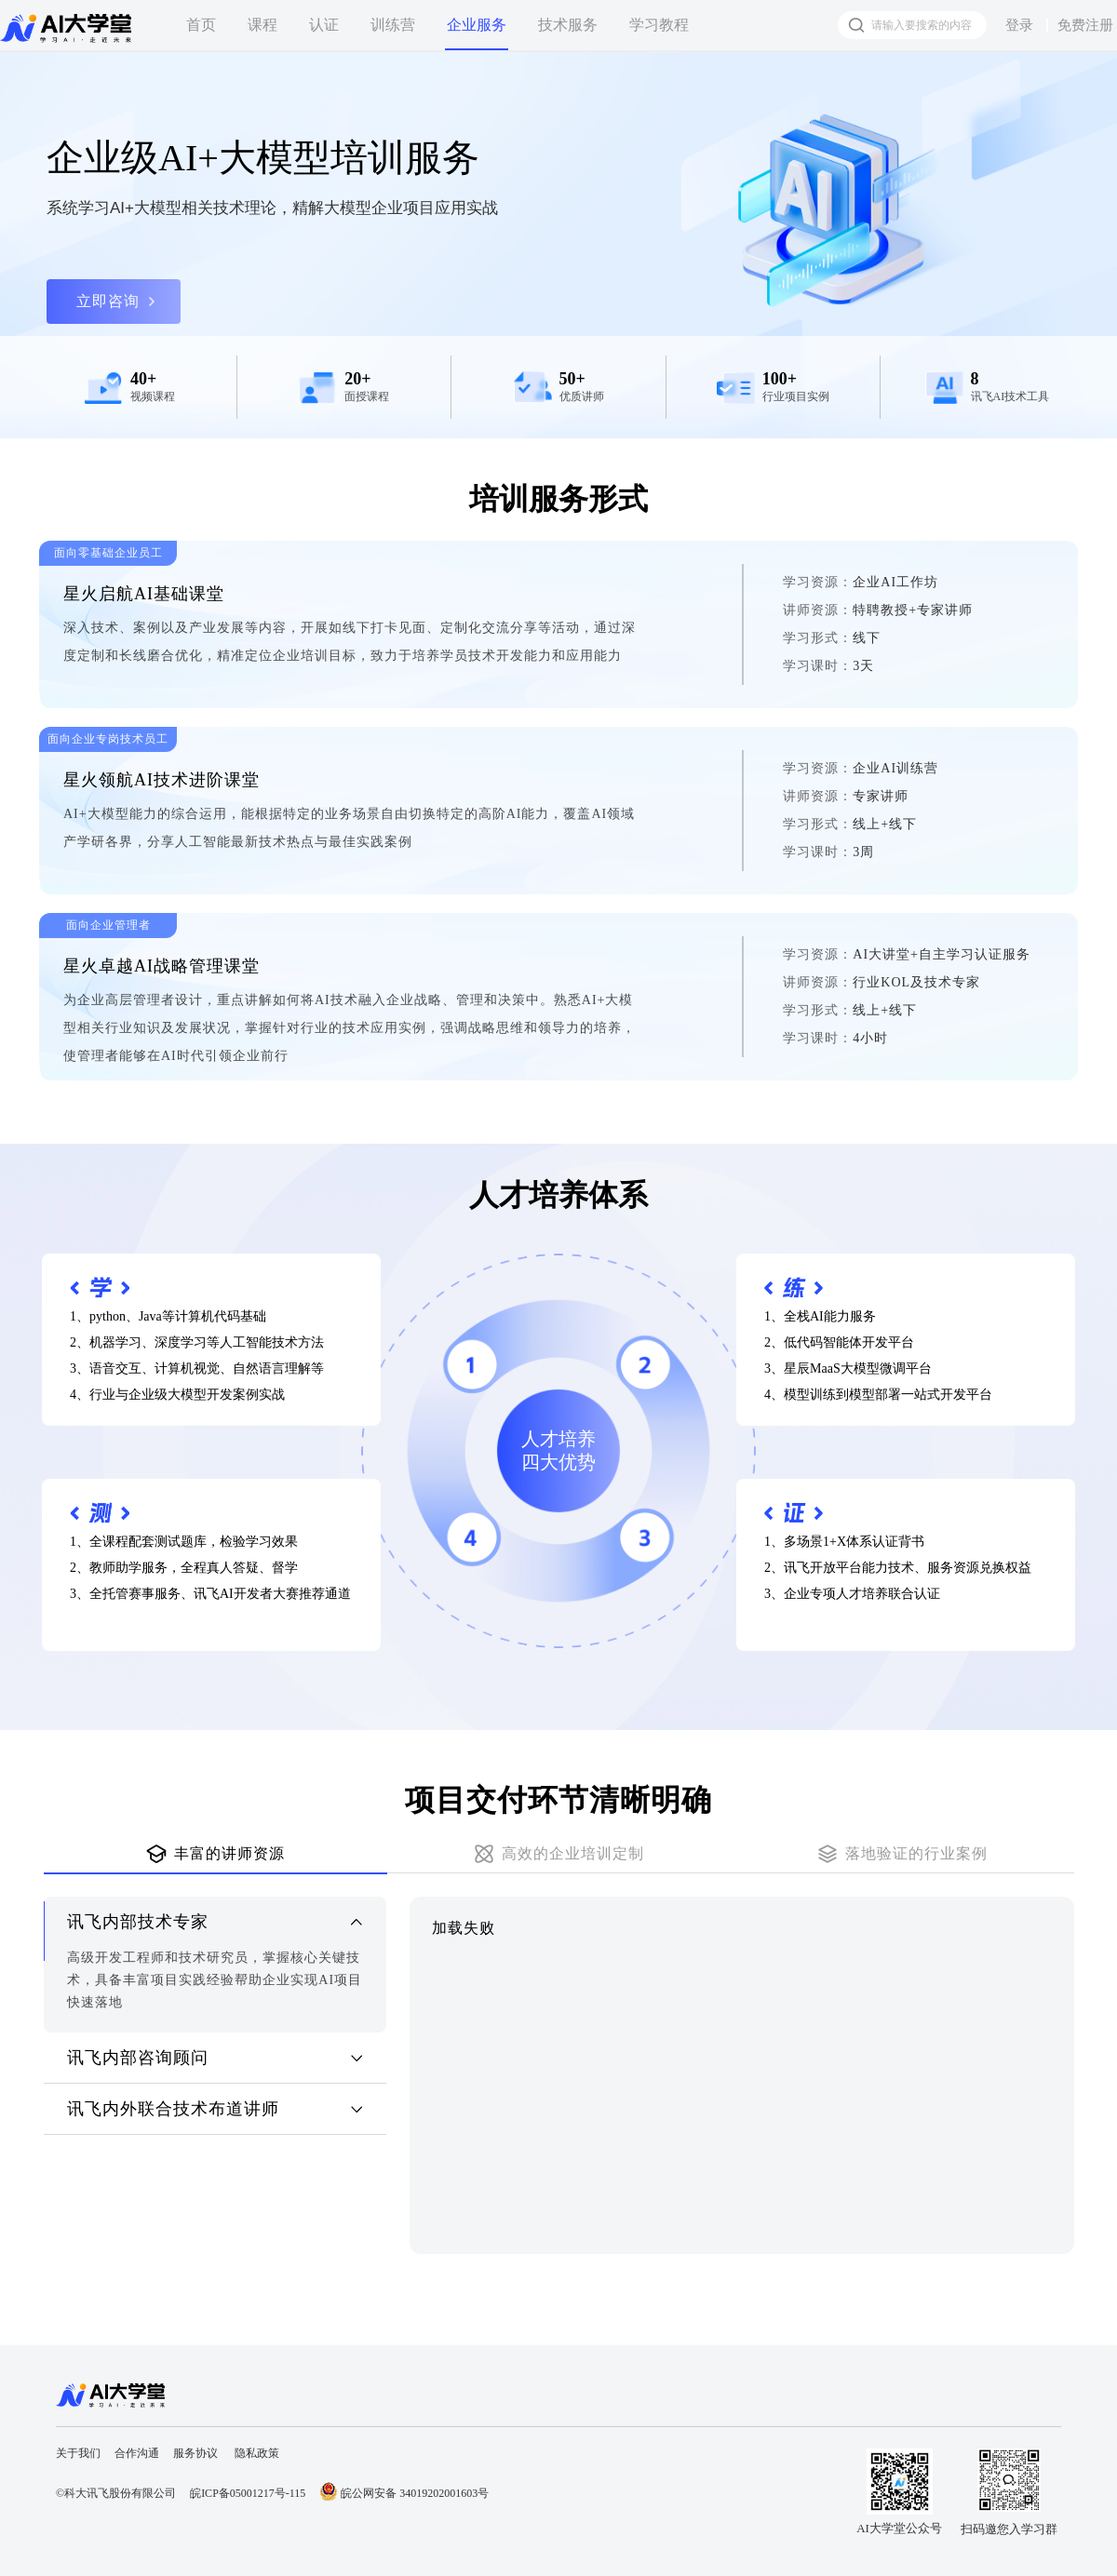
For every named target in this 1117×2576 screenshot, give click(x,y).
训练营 (392, 25)
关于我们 (78, 2453)
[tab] (215, 1854)
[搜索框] (912, 25)
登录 (1019, 25)
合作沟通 (136, 2453)
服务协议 (195, 2453)
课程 (262, 25)
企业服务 (476, 25)
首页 (201, 25)
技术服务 (568, 25)
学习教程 (659, 25)
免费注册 (1085, 25)
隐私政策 (257, 2453)
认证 (324, 25)
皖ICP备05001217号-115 (247, 2493)
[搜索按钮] (856, 25)
